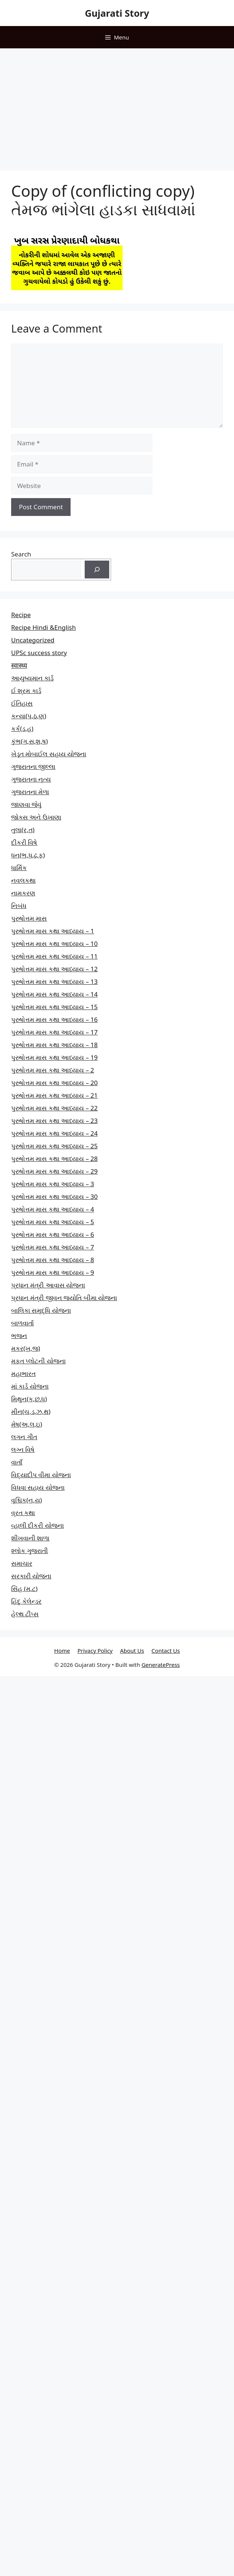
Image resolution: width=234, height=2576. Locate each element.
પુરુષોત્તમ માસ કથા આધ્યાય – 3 (52, 1184)
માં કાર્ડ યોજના (30, 1386)
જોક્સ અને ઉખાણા (36, 817)
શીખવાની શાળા (30, 1538)
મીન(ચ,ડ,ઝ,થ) (31, 1411)
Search (21, 554)
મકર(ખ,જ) (25, 1348)
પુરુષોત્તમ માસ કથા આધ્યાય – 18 (54, 1044)
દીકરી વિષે (24, 842)
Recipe (21, 614)
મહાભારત (23, 1373)
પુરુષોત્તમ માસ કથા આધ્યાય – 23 (54, 1120)
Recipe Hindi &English (43, 627)
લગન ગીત (24, 1437)
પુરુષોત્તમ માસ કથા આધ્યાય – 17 (54, 1032)
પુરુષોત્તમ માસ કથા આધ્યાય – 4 (52, 1209)
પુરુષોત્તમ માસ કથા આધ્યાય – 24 (54, 1133)
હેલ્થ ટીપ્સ (25, 1614)
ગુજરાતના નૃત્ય (31, 779)
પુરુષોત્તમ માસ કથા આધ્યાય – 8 (52, 1259)
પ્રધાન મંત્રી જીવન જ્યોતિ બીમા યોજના (64, 1297)
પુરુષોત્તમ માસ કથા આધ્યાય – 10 (54, 943)
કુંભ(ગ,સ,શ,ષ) (29, 741)
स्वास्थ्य (19, 665)
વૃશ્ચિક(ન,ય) (26, 1500)
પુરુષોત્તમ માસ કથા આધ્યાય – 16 (54, 1019)
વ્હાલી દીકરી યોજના (37, 1525)
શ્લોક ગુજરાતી (29, 1550)
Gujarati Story (117, 13)
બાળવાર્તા (22, 1323)
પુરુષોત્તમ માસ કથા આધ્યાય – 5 (52, 1222)
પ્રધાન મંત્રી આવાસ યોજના (48, 1285)
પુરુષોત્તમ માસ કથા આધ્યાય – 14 (54, 994)
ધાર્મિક (19, 867)
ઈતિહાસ (22, 703)
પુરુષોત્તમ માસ (29, 918)
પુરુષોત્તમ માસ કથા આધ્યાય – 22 (54, 1108)
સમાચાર (21, 1563)
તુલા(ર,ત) (23, 829)
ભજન (19, 1335)
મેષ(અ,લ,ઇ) (26, 1424)
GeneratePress (161, 1664)
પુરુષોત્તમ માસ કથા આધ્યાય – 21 (54, 1095)
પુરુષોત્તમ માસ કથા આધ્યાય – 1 (52, 931)
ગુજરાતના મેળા (30, 791)
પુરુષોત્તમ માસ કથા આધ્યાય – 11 (54, 956)
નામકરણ (23, 893)
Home (62, 1650)
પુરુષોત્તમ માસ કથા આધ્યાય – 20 (54, 1082)
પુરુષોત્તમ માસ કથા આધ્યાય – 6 (52, 1234)
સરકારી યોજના (31, 1576)
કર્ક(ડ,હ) (22, 728)
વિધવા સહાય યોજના (38, 1487)
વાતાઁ (16, 1462)
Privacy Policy (95, 1650)
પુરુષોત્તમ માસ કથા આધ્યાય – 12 (54, 969)
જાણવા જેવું (26, 804)
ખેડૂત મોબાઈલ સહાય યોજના (48, 754)
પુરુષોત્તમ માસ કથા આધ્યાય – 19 (54, 1057)
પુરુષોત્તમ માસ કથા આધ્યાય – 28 (54, 1158)
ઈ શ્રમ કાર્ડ (26, 690)
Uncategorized (33, 640)
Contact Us (166, 1650)
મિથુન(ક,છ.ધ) (29, 1399)
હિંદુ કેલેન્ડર (26, 1601)
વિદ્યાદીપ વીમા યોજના (41, 1474)
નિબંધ (18, 905)
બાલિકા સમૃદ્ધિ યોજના (41, 1310)
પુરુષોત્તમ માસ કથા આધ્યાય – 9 (52, 1272)
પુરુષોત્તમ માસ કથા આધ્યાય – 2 (52, 1070)
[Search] (97, 569)
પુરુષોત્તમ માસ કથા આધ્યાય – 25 (54, 1146)
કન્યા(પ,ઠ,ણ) (28, 716)
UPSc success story (39, 652)
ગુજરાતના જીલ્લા (33, 766)
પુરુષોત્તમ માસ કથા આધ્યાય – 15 (54, 1007)
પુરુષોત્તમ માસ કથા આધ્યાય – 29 (54, 1171)
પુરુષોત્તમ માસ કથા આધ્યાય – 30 (54, 1196)
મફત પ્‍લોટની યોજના (38, 1361)
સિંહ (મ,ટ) (24, 1588)
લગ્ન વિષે (23, 1449)
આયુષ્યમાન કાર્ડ (32, 678)
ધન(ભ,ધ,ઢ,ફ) (28, 855)
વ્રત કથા (23, 1512)
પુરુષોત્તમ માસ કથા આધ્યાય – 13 (54, 981)
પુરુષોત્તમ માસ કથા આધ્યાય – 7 (52, 1247)
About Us (132, 1650)
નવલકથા (23, 880)
